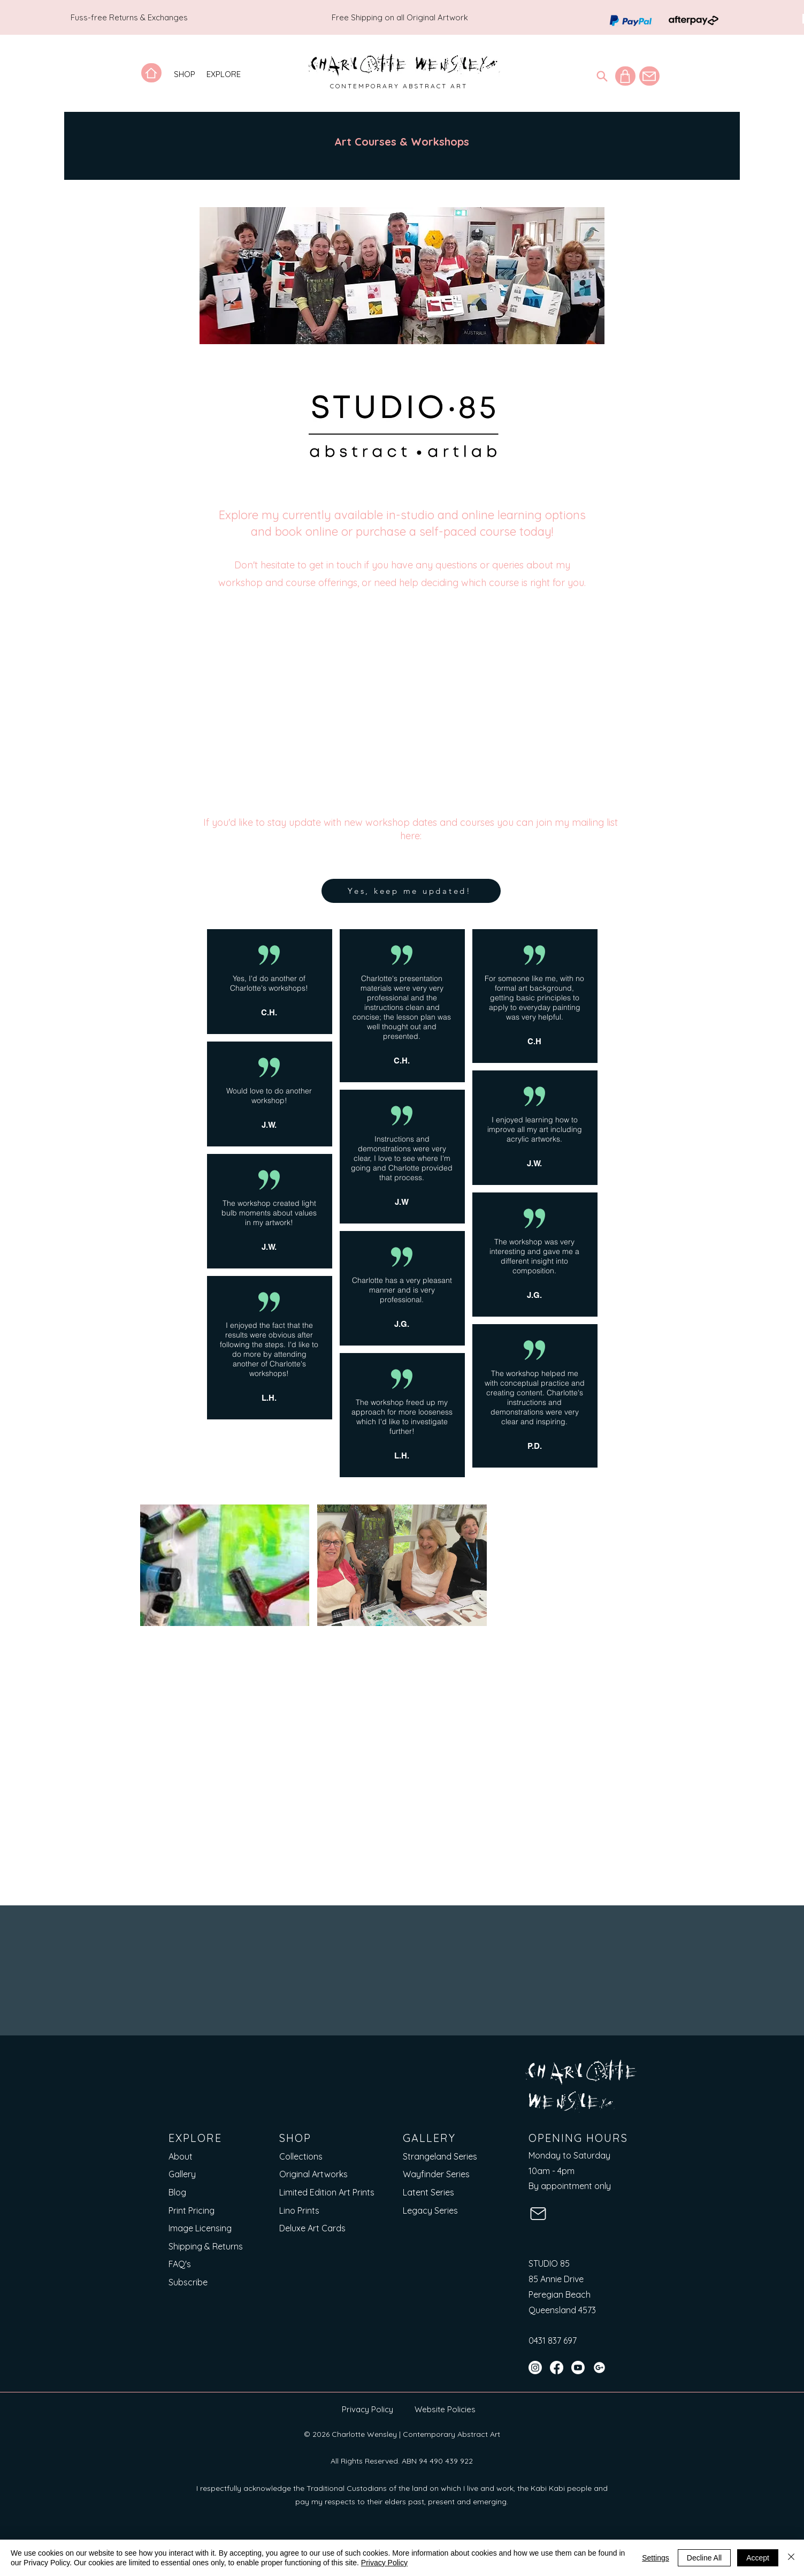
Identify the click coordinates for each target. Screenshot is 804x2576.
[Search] (602, 76)
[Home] (151, 72)
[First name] (184, 1980)
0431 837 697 (553, 2340)
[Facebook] (556, 2367)
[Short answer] (471, 1980)
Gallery (182, 2174)
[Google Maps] (599, 2367)
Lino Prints (299, 2210)
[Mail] (649, 76)
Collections (301, 2156)
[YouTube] (578, 2367)
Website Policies (445, 2409)
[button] (184, 74)
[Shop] (625, 76)
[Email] (327, 1980)
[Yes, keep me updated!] (411, 891)
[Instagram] (535, 2367)
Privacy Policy (367, 2409)
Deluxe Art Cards (312, 2228)
